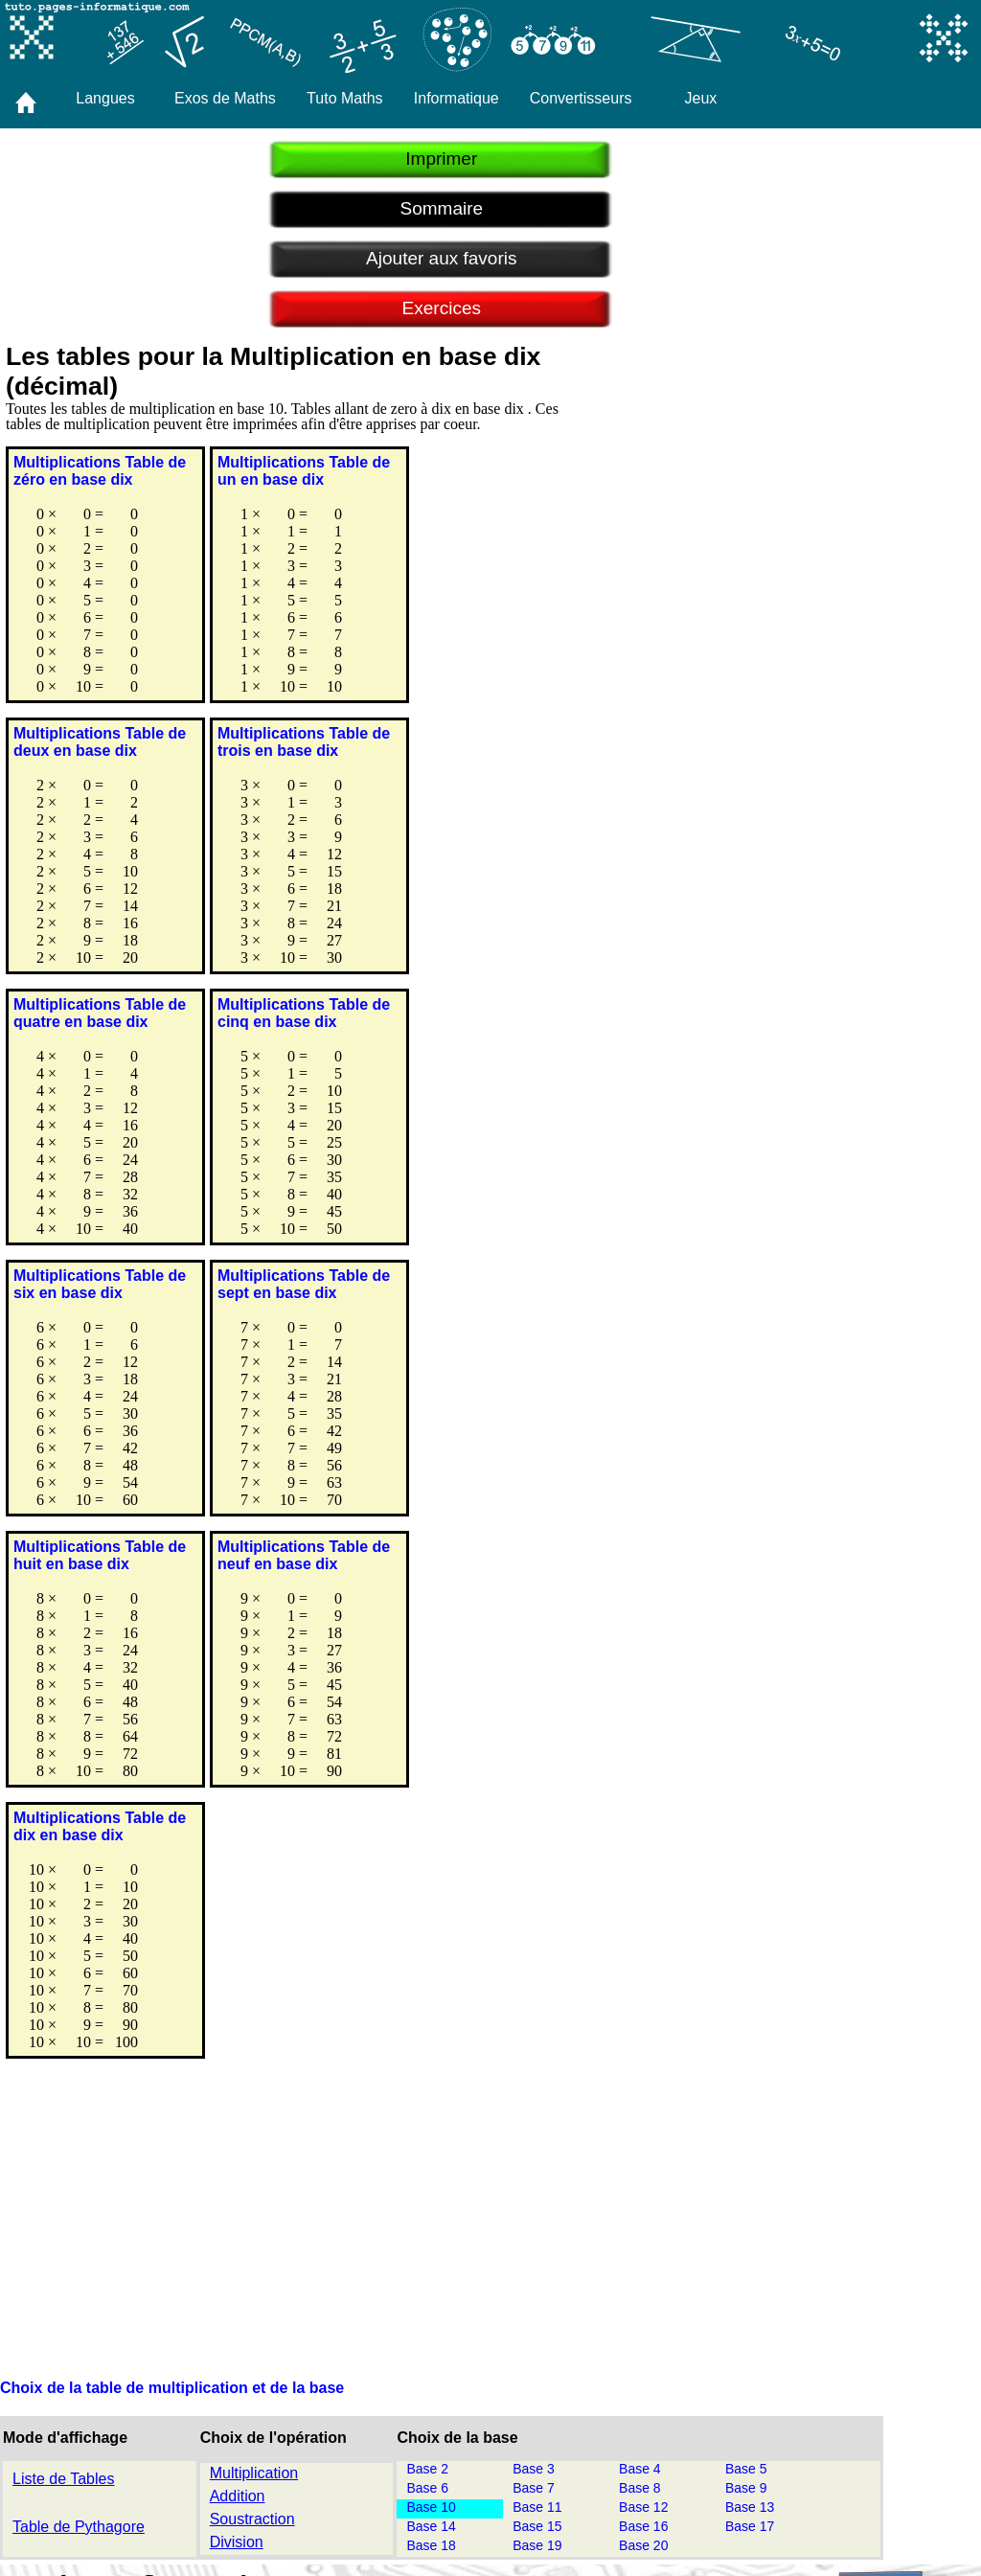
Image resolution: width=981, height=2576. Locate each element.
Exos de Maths (225, 98)
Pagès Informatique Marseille (564, 2487)
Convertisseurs (581, 98)
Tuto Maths (344, 98)
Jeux (701, 98)
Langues (105, 98)
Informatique (456, 98)
